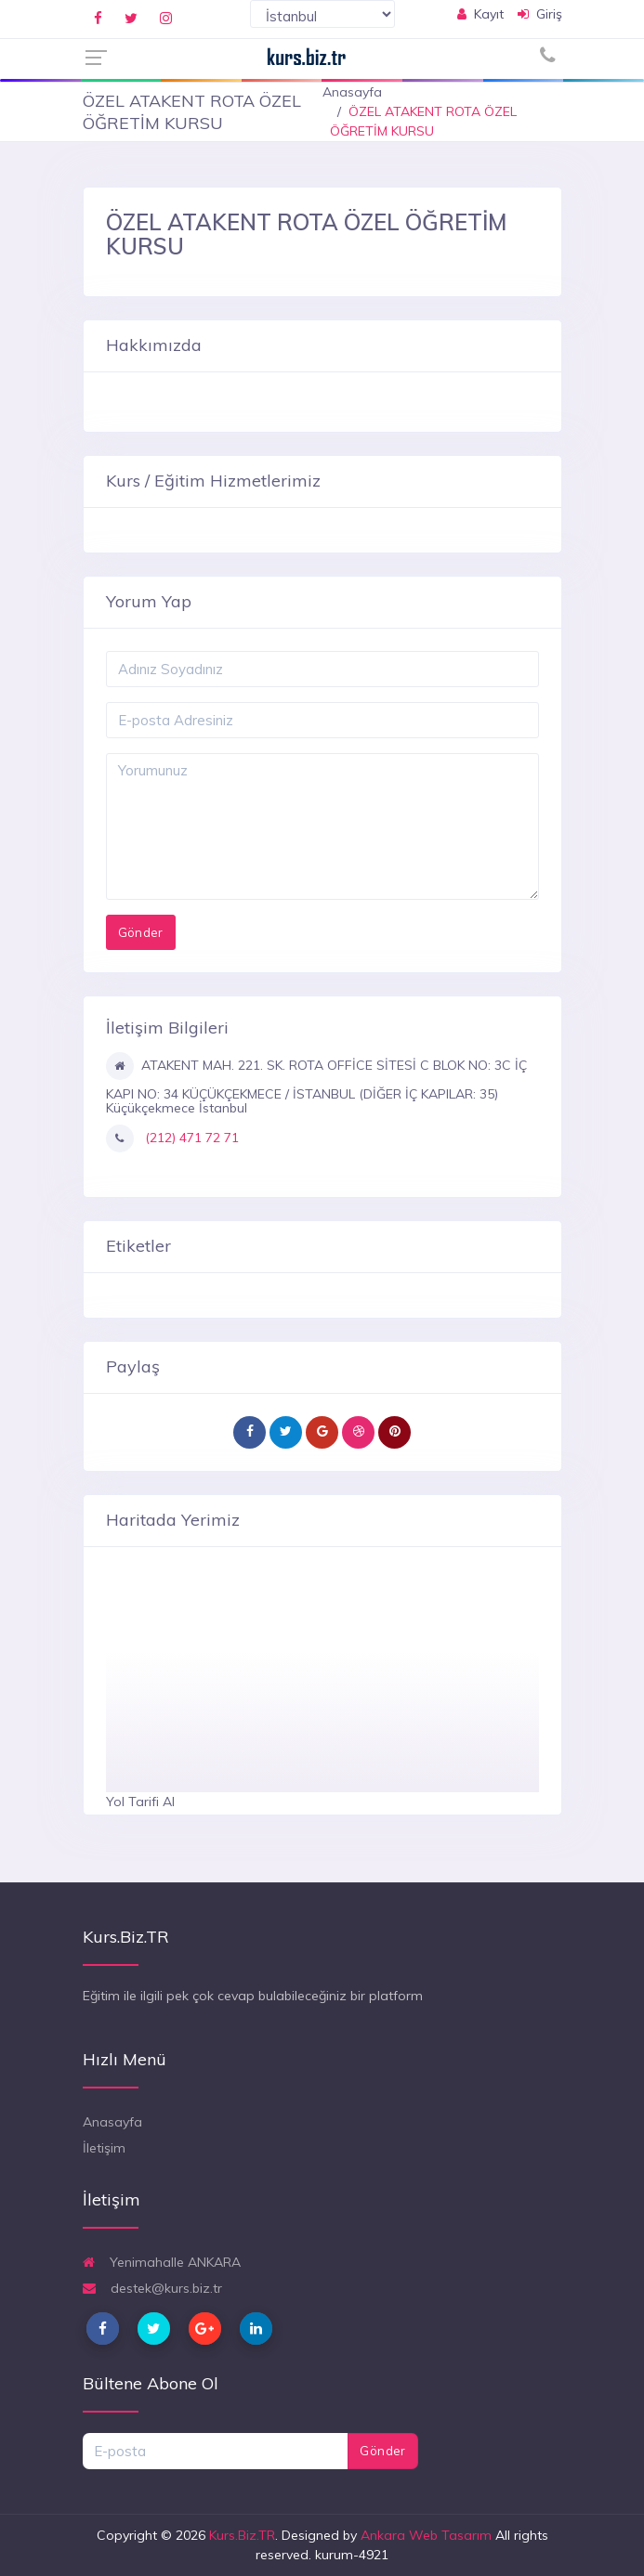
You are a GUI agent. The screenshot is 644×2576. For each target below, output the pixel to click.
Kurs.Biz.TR (242, 2535)
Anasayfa (352, 92)
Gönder (382, 2450)
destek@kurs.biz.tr (152, 2288)
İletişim (104, 2148)
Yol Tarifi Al (140, 1801)
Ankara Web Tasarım (426, 2535)
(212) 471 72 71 (190, 1137)
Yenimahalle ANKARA (162, 2262)
